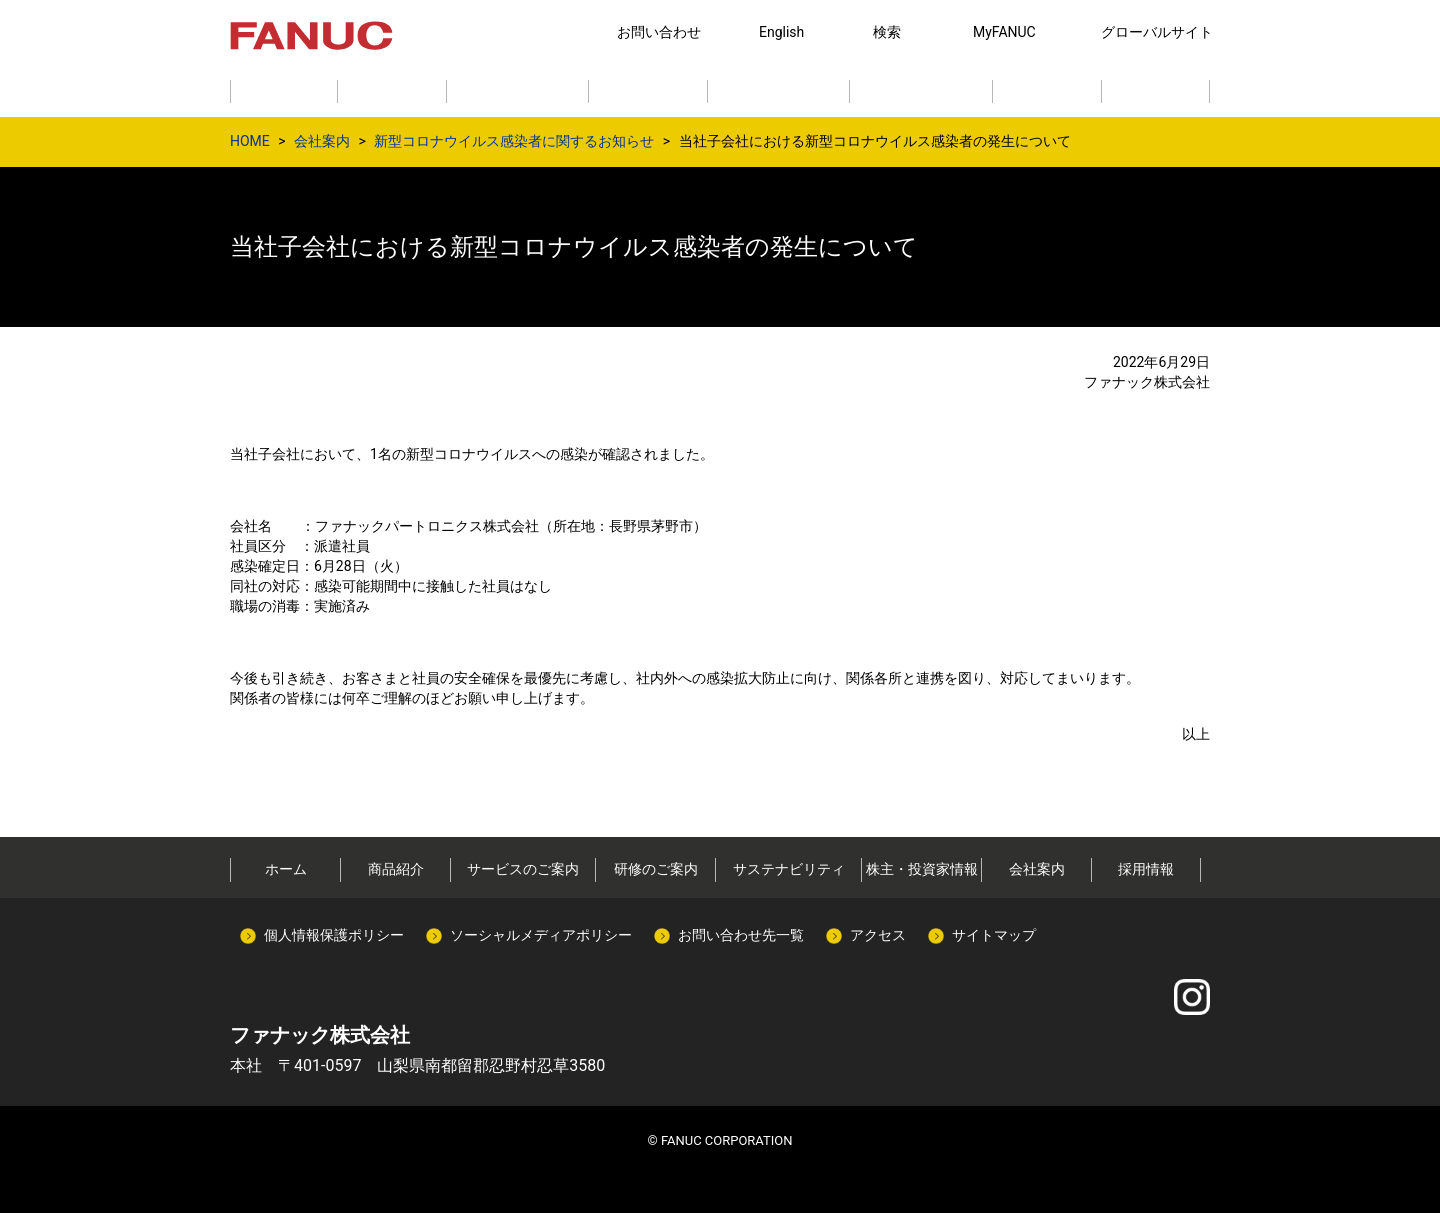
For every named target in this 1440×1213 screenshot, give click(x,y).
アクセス (878, 935)
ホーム (286, 869)
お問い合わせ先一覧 (741, 935)
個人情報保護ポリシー (334, 935)
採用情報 (1146, 869)
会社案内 (322, 141)
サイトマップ (994, 935)
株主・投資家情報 (922, 869)
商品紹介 (396, 869)
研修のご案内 (656, 869)
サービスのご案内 (523, 869)
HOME (250, 141)
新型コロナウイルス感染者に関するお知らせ (514, 141)
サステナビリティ (789, 869)
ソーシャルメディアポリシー (541, 935)
